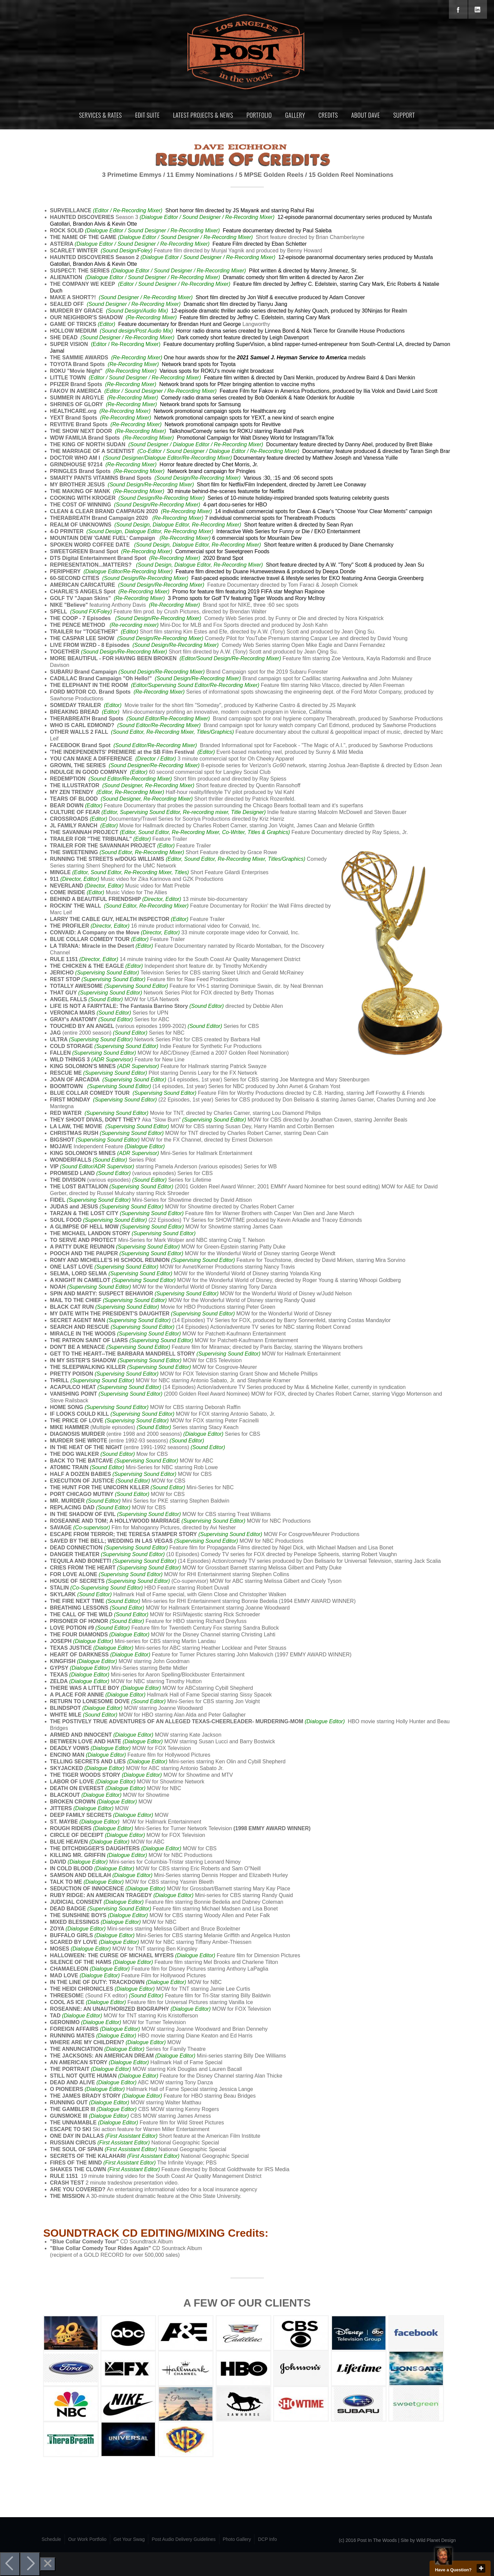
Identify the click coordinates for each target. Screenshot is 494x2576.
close (481, 2568)
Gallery (295, 115)
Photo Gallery (237, 2539)
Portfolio (259, 115)
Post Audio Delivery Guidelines (183, 2539)
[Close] (47, 2564)
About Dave (365, 115)
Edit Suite (147, 115)
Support (404, 115)
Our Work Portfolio (87, 2539)
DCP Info (267, 2539)
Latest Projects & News (203, 115)
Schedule (51, 2539)
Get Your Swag (129, 2539)
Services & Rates (100, 115)
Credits (328, 115)
